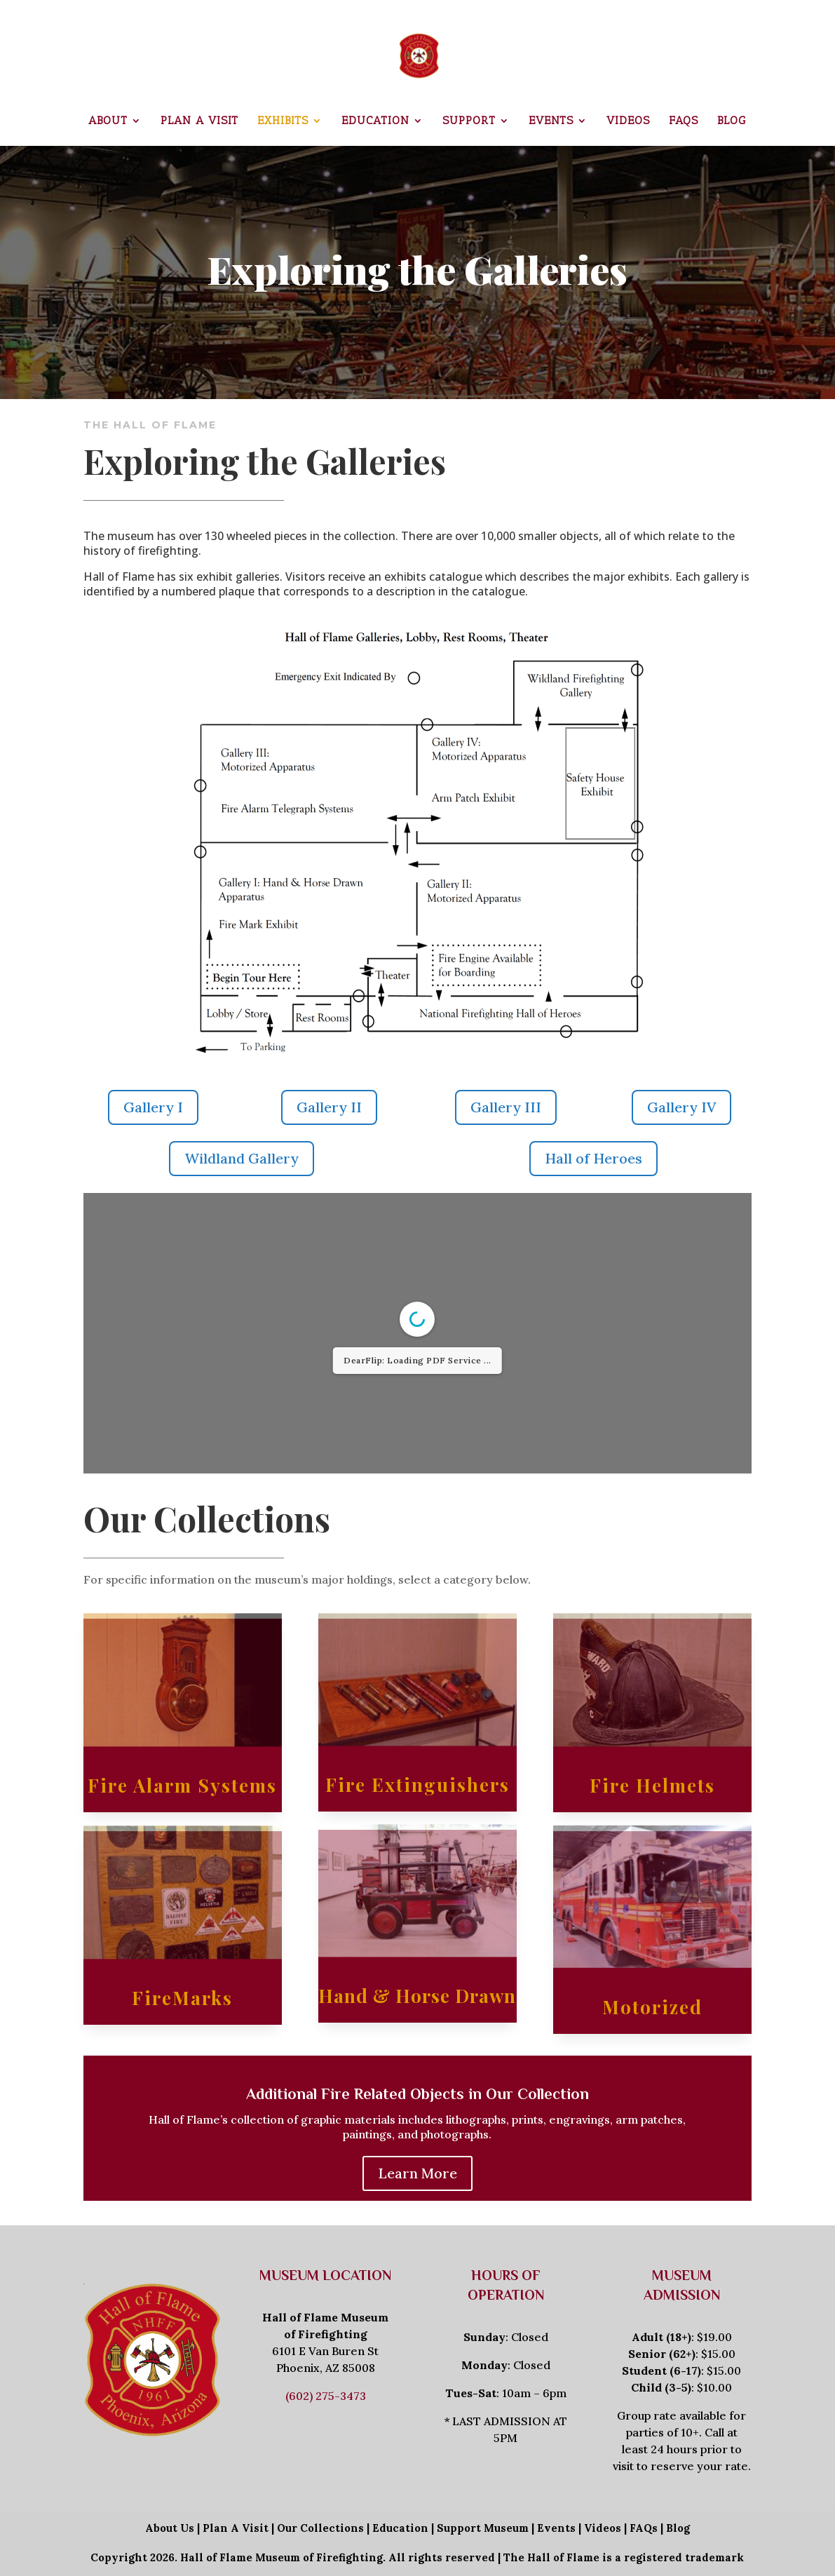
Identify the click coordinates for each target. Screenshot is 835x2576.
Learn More (417, 2173)
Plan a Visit (199, 121)
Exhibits (282, 121)
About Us (169, 2528)
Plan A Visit (236, 2528)
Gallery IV (681, 1107)
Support (469, 121)
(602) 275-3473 (325, 2396)
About (108, 121)
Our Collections (320, 2528)
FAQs (683, 121)
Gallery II (329, 1107)
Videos (628, 121)
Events (551, 121)
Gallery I (153, 1107)
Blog (731, 121)
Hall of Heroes (593, 1158)
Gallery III (505, 1107)
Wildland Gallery (241, 1158)
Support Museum (483, 2528)
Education (375, 121)
